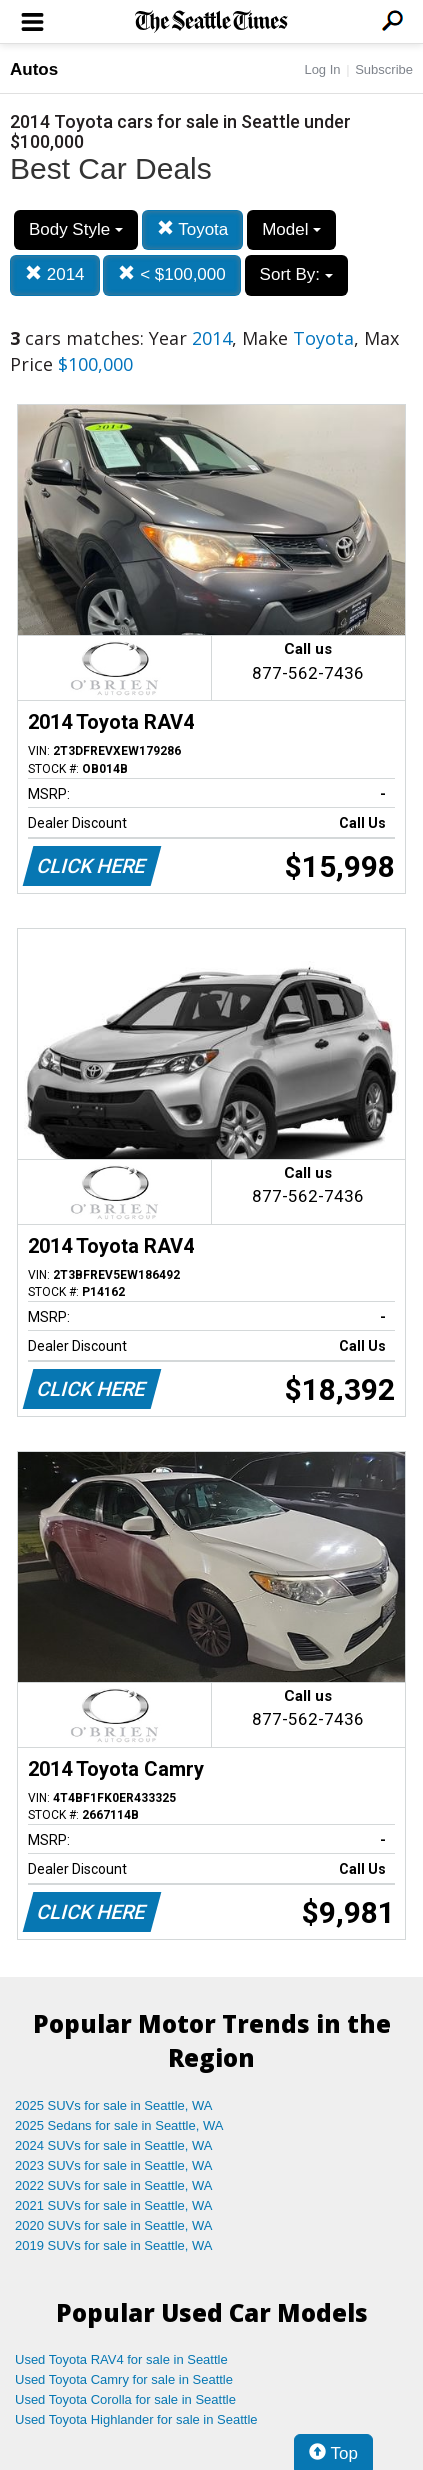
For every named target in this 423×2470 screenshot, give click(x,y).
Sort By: (296, 274)
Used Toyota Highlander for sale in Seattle (136, 2419)
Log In (322, 69)
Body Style (76, 229)
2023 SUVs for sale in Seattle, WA (114, 2165)
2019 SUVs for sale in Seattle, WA (114, 2245)
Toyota (193, 229)
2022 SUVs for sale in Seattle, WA (114, 2185)
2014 (55, 274)
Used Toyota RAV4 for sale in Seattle (121, 2359)
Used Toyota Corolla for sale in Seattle (125, 2399)
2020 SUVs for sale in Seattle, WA (114, 2225)
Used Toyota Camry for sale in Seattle (124, 2379)
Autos (34, 69)
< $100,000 (171, 274)
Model (291, 229)
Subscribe (384, 69)
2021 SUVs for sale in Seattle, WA (114, 2205)
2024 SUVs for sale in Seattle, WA (114, 2145)
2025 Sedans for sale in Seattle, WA (119, 2125)
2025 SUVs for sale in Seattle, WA (114, 2105)
